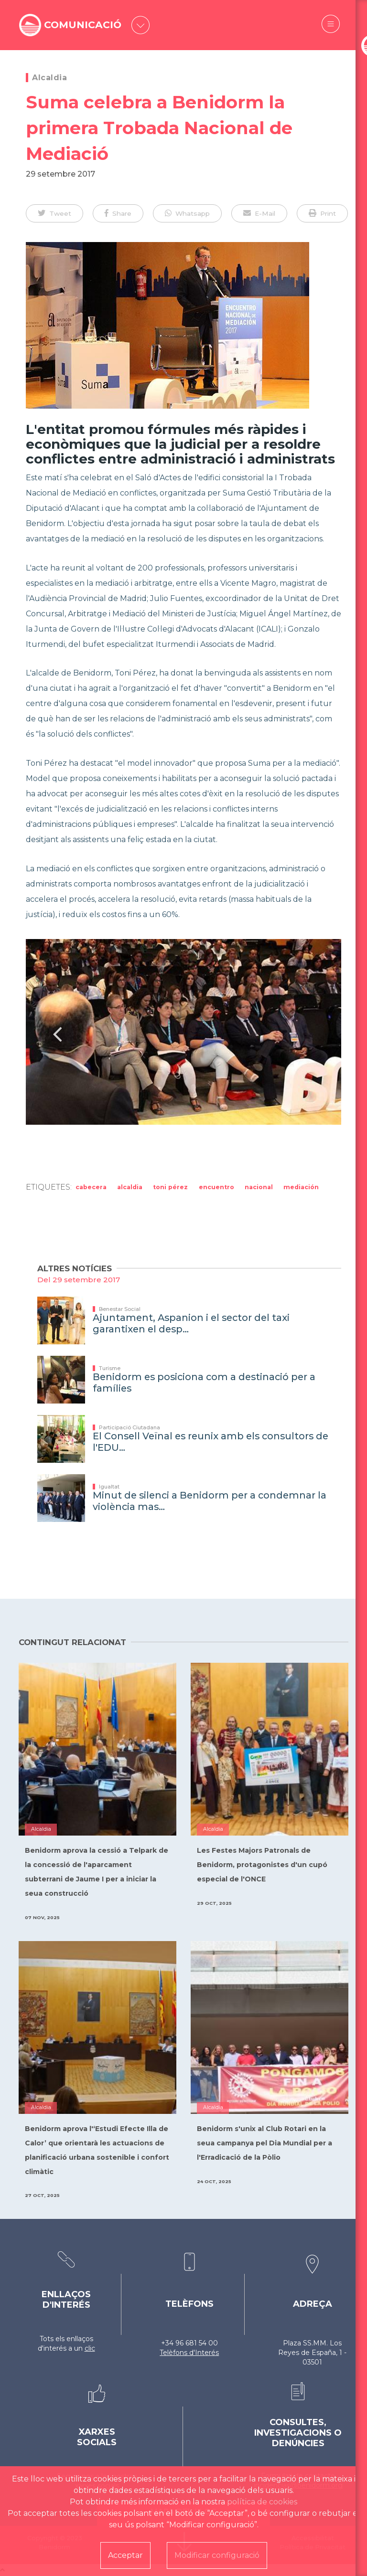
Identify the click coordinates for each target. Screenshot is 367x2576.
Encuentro (216, 1187)
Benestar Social (119, 1309)
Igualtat (109, 1486)
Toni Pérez (170, 1187)
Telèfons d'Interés (189, 2352)
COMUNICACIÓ (85, 25)
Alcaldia (49, 77)
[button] (54, 213)
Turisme (109, 1368)
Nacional (259, 1187)
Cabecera (91, 1187)
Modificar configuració (216, 2555)
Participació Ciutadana (129, 1427)
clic (90, 2348)
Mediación (301, 1187)
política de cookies (262, 2501)
